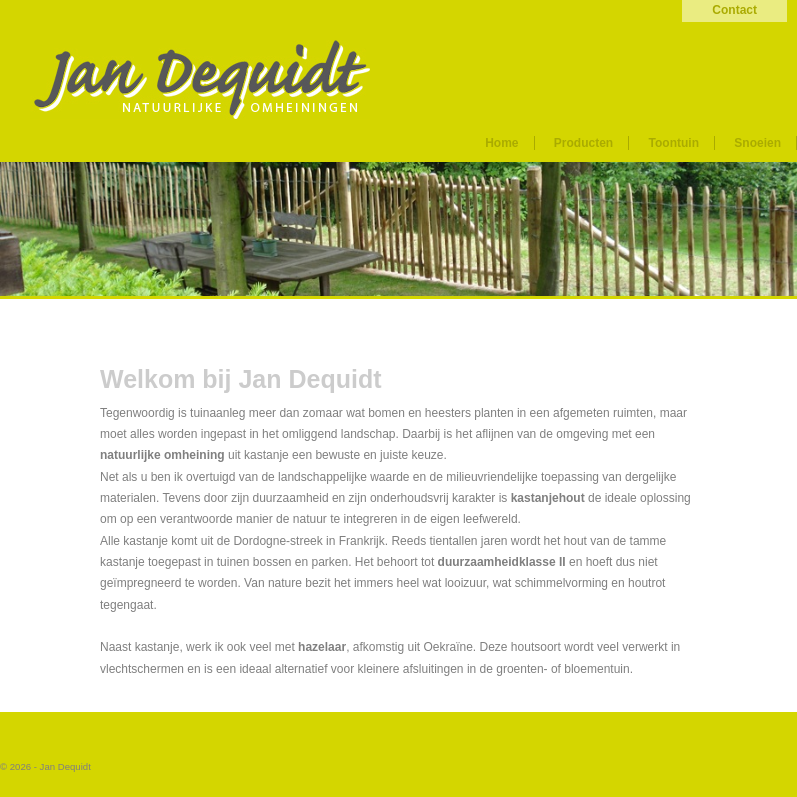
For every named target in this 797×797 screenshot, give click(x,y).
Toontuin (674, 143)
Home (501, 143)
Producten (583, 143)
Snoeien (757, 143)
